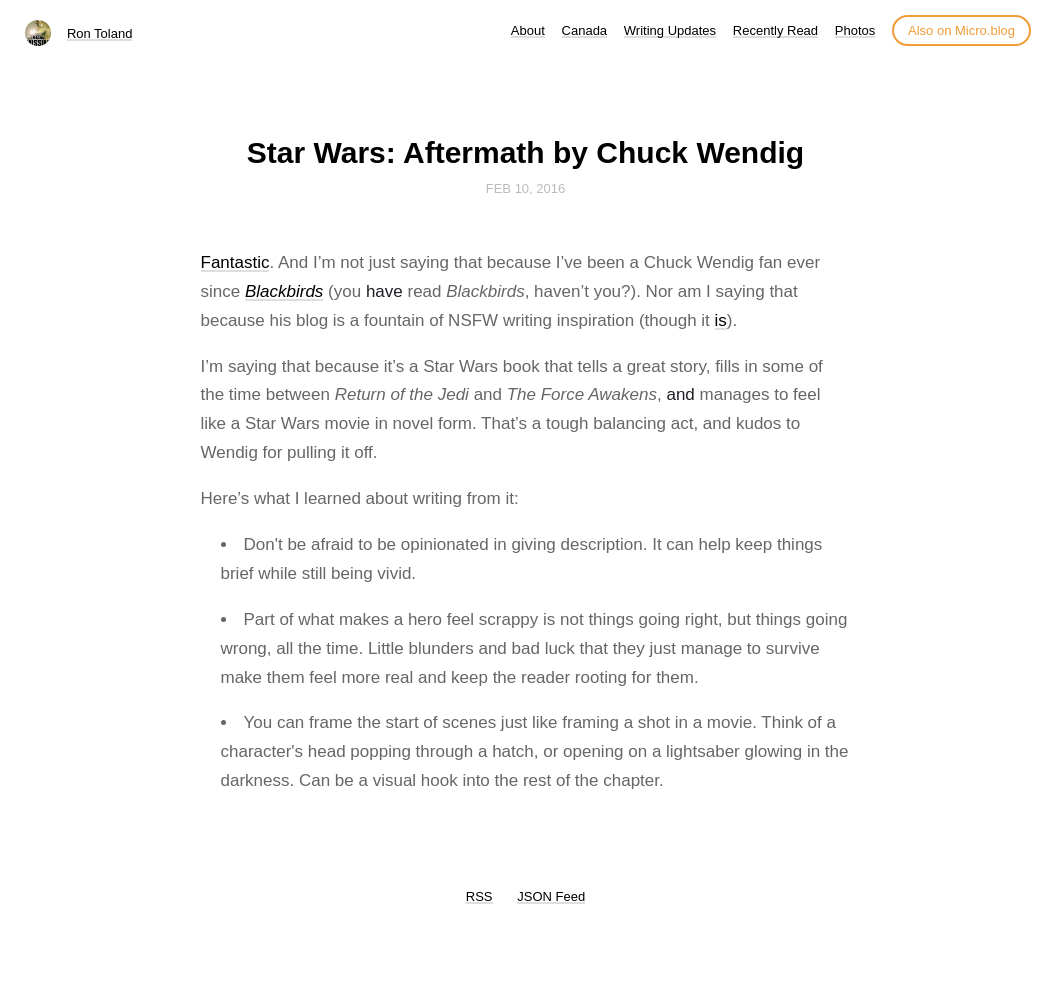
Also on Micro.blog (961, 30)
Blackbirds (284, 291)
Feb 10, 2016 (526, 188)
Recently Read (775, 30)
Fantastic (235, 262)
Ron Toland (100, 33)
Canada (585, 30)
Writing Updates (670, 30)
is (721, 320)
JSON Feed (551, 896)
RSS (479, 896)
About (528, 30)
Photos (855, 30)
